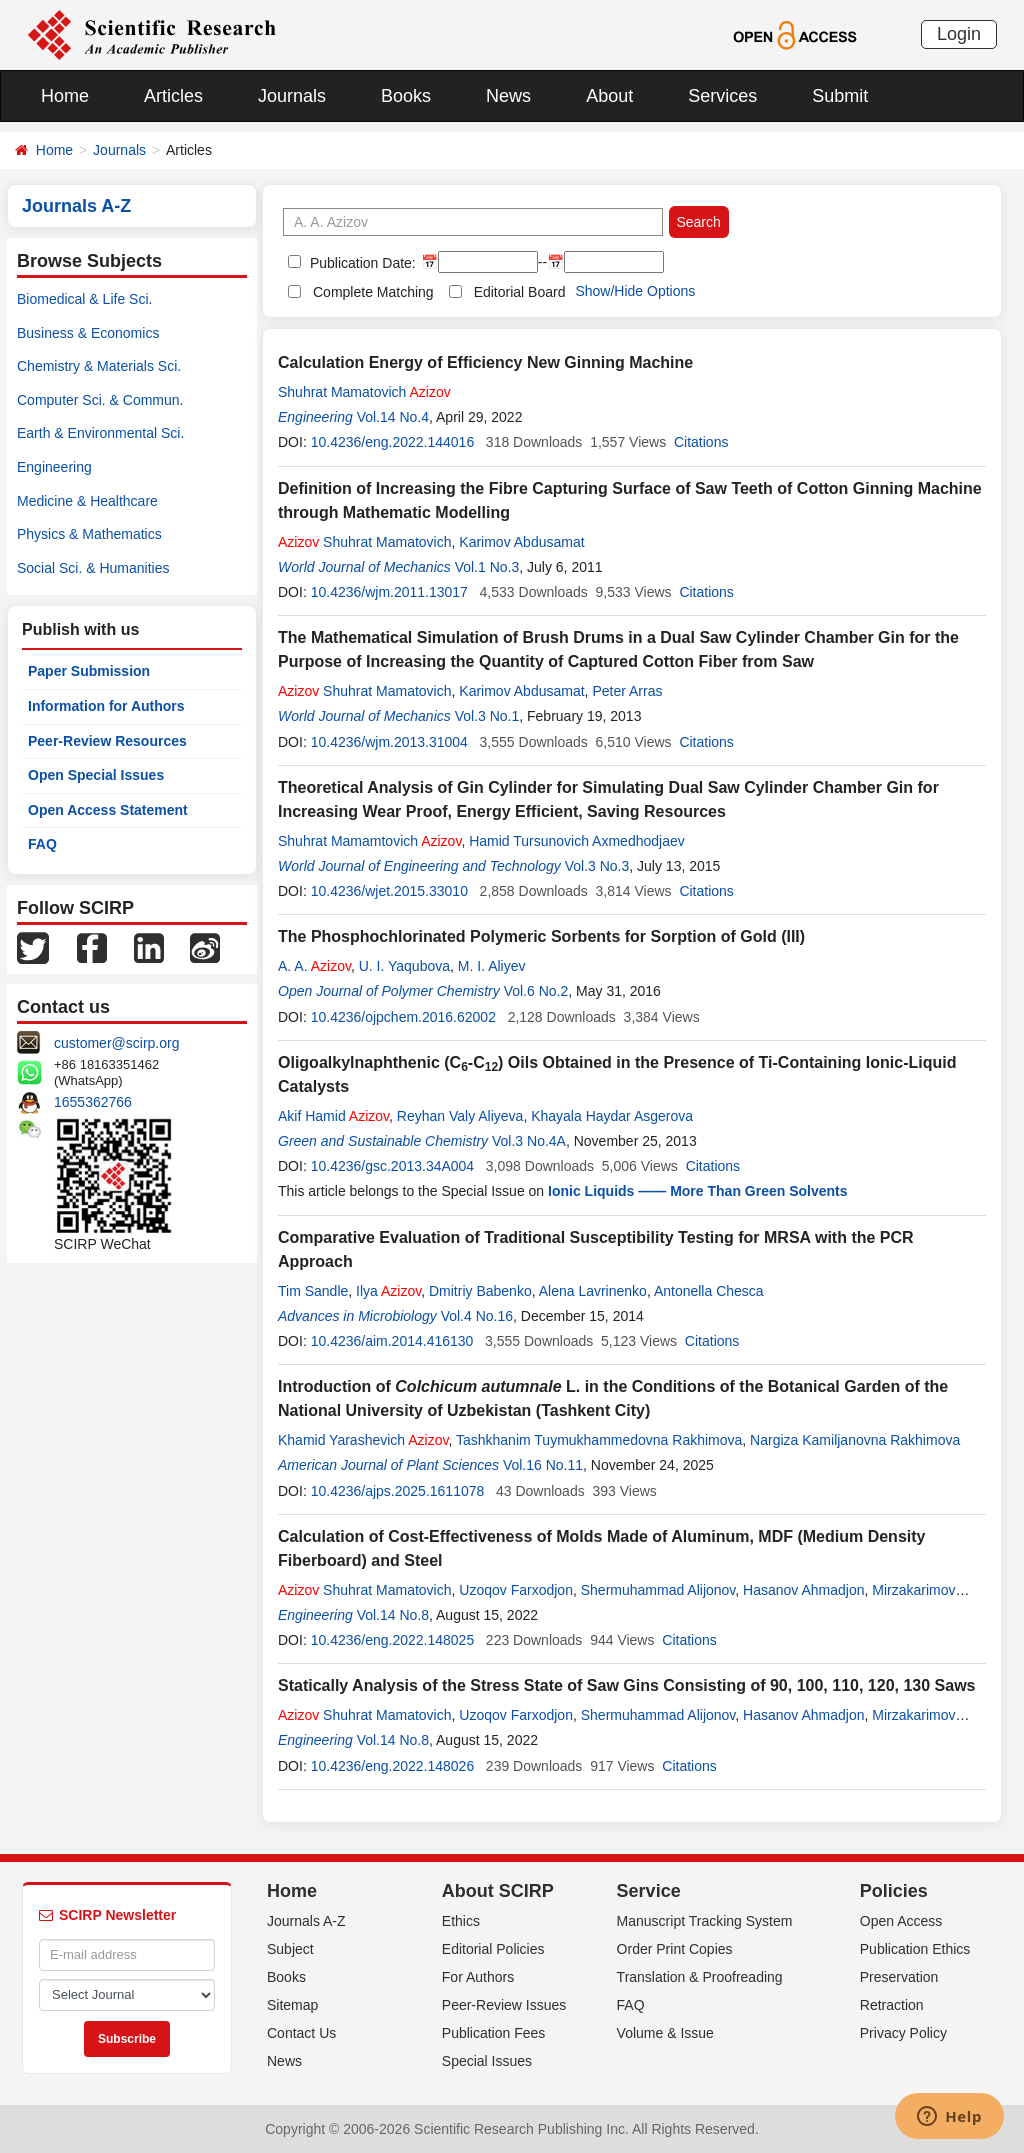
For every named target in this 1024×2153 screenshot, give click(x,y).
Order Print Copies (675, 1949)
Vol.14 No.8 (393, 1615)
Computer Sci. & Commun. (100, 400)
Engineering (54, 467)
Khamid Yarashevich (363, 1440)
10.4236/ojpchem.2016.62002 (403, 1017)
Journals (292, 96)
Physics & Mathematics (89, 534)
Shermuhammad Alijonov (658, 1590)
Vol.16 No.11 (543, 1465)
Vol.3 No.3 (597, 866)
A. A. (314, 966)
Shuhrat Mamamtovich (369, 841)
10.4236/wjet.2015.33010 (389, 891)
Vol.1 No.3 (487, 567)
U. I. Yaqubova (404, 966)
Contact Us (301, 2033)
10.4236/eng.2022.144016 (393, 442)
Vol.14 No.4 (393, 417)
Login (959, 34)
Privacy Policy (903, 2033)
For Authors (478, 1977)
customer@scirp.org (116, 1043)
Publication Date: (361, 263)
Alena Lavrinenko (593, 1291)
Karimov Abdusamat (521, 542)
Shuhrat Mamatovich (364, 392)
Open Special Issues (96, 775)
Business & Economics (88, 333)
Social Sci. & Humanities (93, 568)
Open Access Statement (108, 810)
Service (649, 1891)
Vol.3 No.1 (487, 716)
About (609, 96)
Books (406, 96)
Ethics (461, 1921)
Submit (840, 96)
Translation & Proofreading (700, 1977)
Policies (894, 1891)
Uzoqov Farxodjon (516, 1590)
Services (722, 96)
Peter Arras (627, 691)
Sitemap (292, 2005)
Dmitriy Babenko (480, 1291)
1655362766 (93, 1102)
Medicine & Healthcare (87, 501)
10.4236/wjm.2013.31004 (389, 742)
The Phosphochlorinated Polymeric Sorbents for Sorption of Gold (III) (541, 936)
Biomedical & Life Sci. (84, 299)
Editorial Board (520, 292)
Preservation (899, 1977)
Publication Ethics (915, 1949)
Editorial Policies (493, 1949)
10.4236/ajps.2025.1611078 (398, 1491)
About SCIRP (498, 1891)
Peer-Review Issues (504, 2005)
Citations (701, 442)
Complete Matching (373, 292)
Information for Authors (106, 706)
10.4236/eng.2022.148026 (393, 1766)
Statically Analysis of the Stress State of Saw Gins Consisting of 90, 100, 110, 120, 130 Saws (626, 1685)
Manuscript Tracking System (705, 1921)
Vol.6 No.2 (536, 991)
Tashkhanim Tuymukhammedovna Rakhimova (599, 1440)
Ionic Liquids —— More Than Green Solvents (697, 1191)
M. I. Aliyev (492, 966)
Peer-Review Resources (107, 741)
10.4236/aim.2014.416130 (392, 1341)
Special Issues (487, 2061)
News (508, 96)
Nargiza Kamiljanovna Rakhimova (855, 1440)
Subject (290, 1949)
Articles (173, 96)
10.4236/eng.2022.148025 (393, 1640)
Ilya (388, 1291)
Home (65, 96)
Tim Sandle (313, 1291)
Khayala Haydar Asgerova (612, 1116)
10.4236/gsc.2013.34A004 (392, 1166)
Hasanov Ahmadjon (803, 1590)
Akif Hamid (333, 1116)
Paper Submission (89, 671)
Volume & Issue (665, 2033)
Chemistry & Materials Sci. (99, 366)
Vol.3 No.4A (529, 1141)
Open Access (901, 1921)
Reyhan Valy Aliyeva (460, 1116)
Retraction (892, 2005)
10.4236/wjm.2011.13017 (389, 592)
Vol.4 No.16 (477, 1316)
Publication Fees (494, 2033)
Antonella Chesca (709, 1291)
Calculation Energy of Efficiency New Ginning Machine (485, 362)
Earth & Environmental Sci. (100, 433)
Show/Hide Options (635, 291)
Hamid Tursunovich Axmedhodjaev (577, 841)
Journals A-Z (306, 1921)
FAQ (42, 844)
